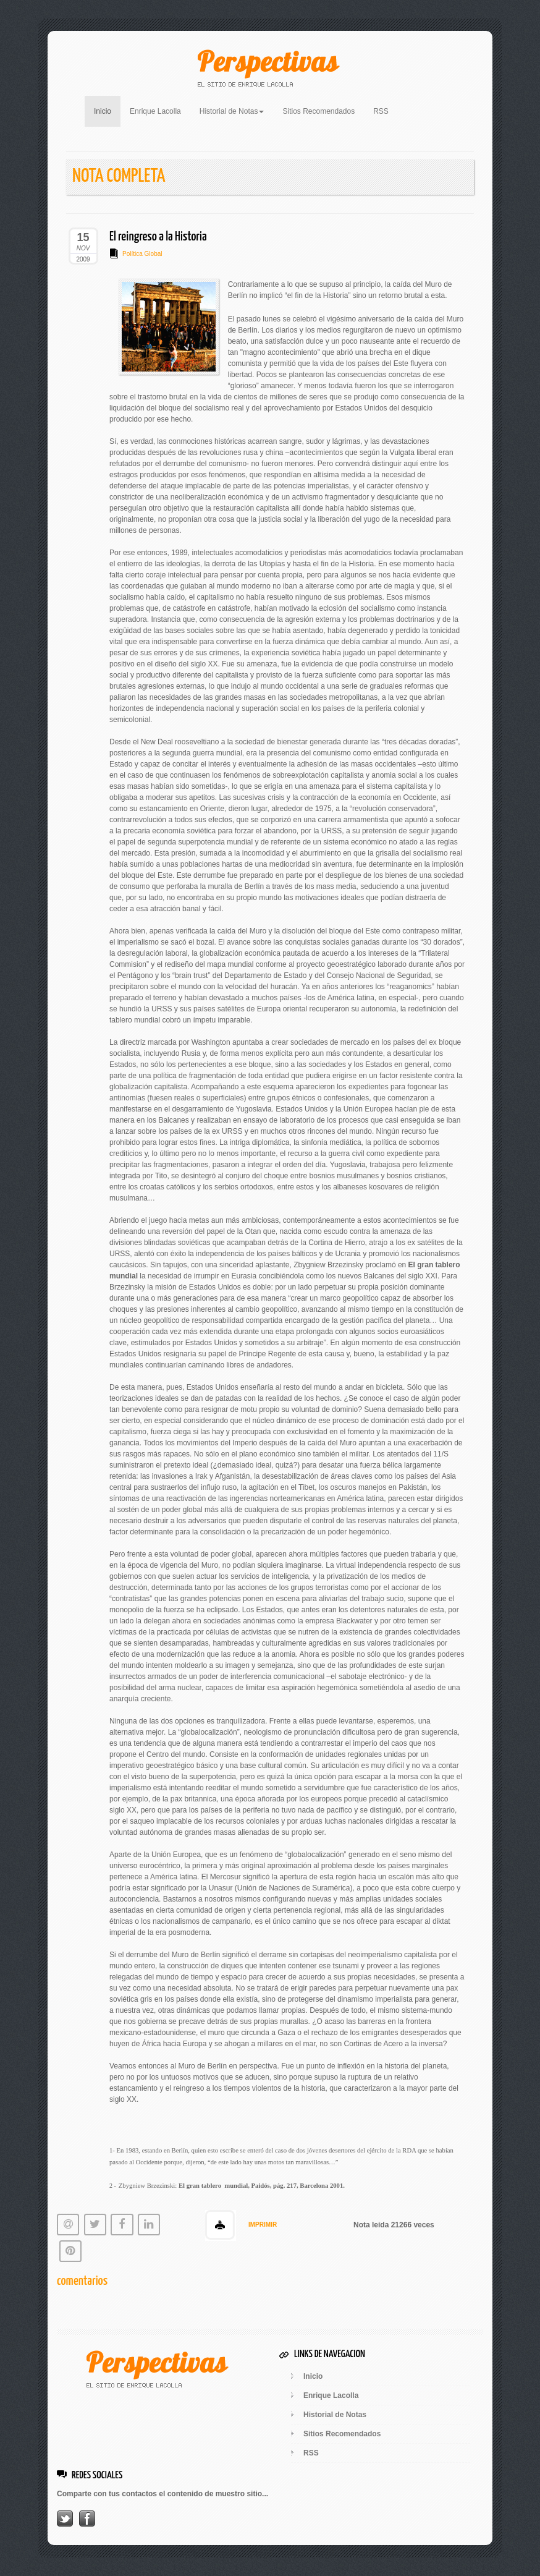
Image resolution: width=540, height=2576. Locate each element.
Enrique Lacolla (155, 111)
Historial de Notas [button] (232, 111)
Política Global (142, 253)
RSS (381, 111)
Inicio (107, 110)
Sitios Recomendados (318, 111)
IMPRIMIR (262, 2224)
